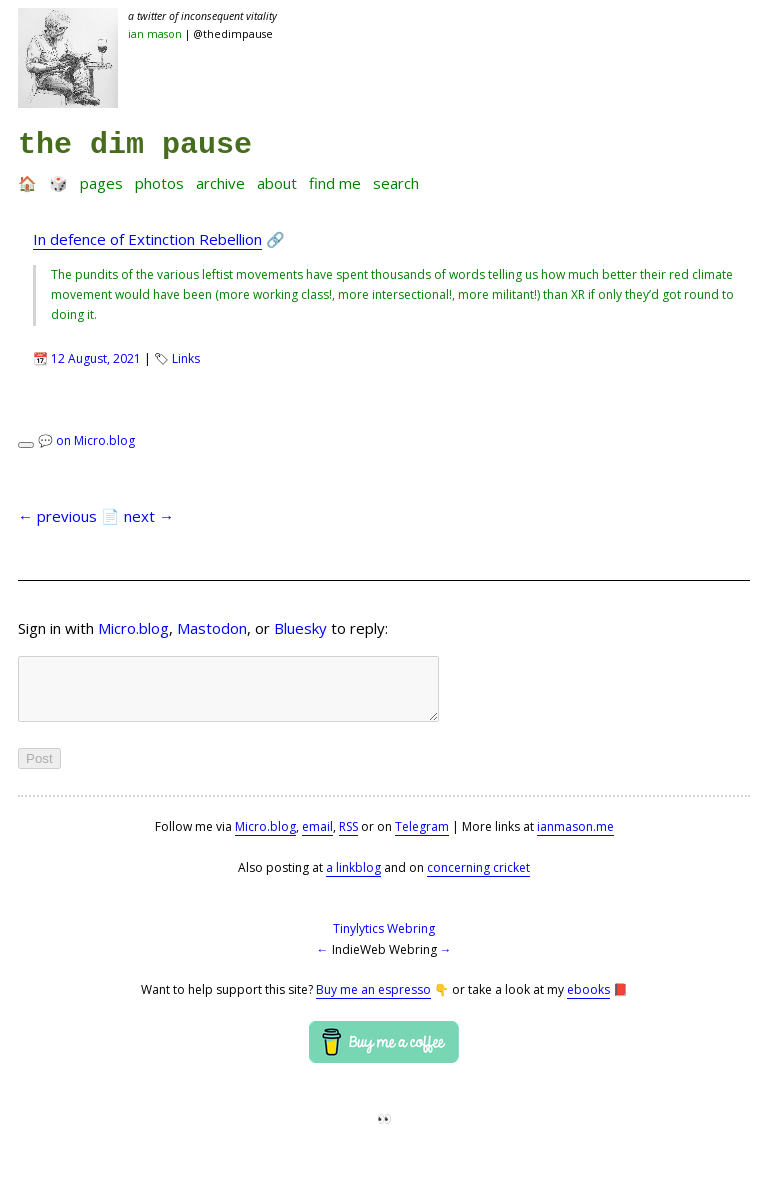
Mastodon (212, 628)
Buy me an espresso (373, 1001)
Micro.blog (133, 628)
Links (186, 358)
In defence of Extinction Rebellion (147, 239)
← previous (57, 516)
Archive (220, 183)
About (277, 183)
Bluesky (300, 628)
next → (149, 516)
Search (396, 183)
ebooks (588, 1001)
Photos (159, 183)
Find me (335, 183)
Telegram (422, 838)
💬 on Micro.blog (86, 440)
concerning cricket (478, 879)
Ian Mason (155, 34)
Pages (101, 183)
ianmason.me (575, 838)
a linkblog (353, 879)
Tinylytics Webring (384, 940)
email (317, 838)
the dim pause (135, 145)
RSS (348, 838)
